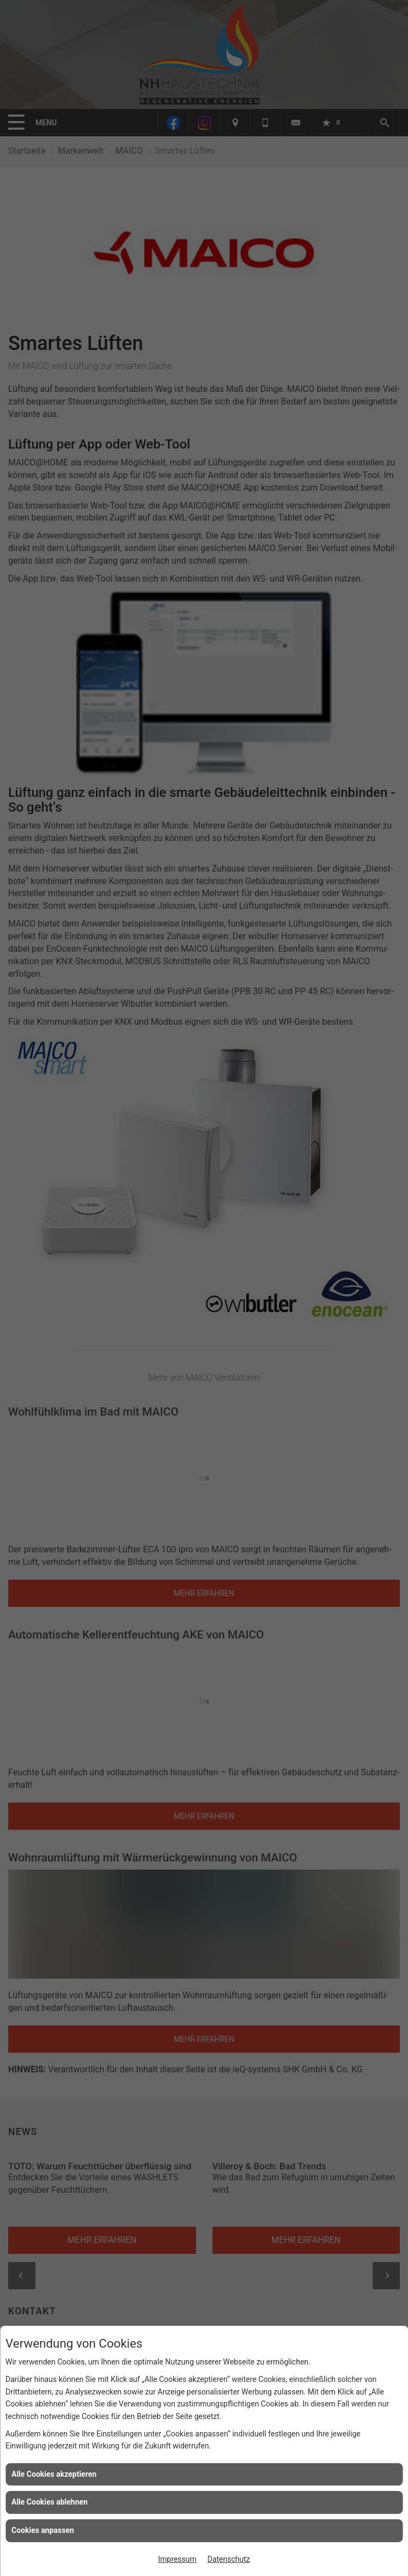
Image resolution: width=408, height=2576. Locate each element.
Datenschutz (229, 2559)
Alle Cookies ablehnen (49, 2502)
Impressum (177, 2559)
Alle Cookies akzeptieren (53, 2474)
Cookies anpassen (42, 2530)
